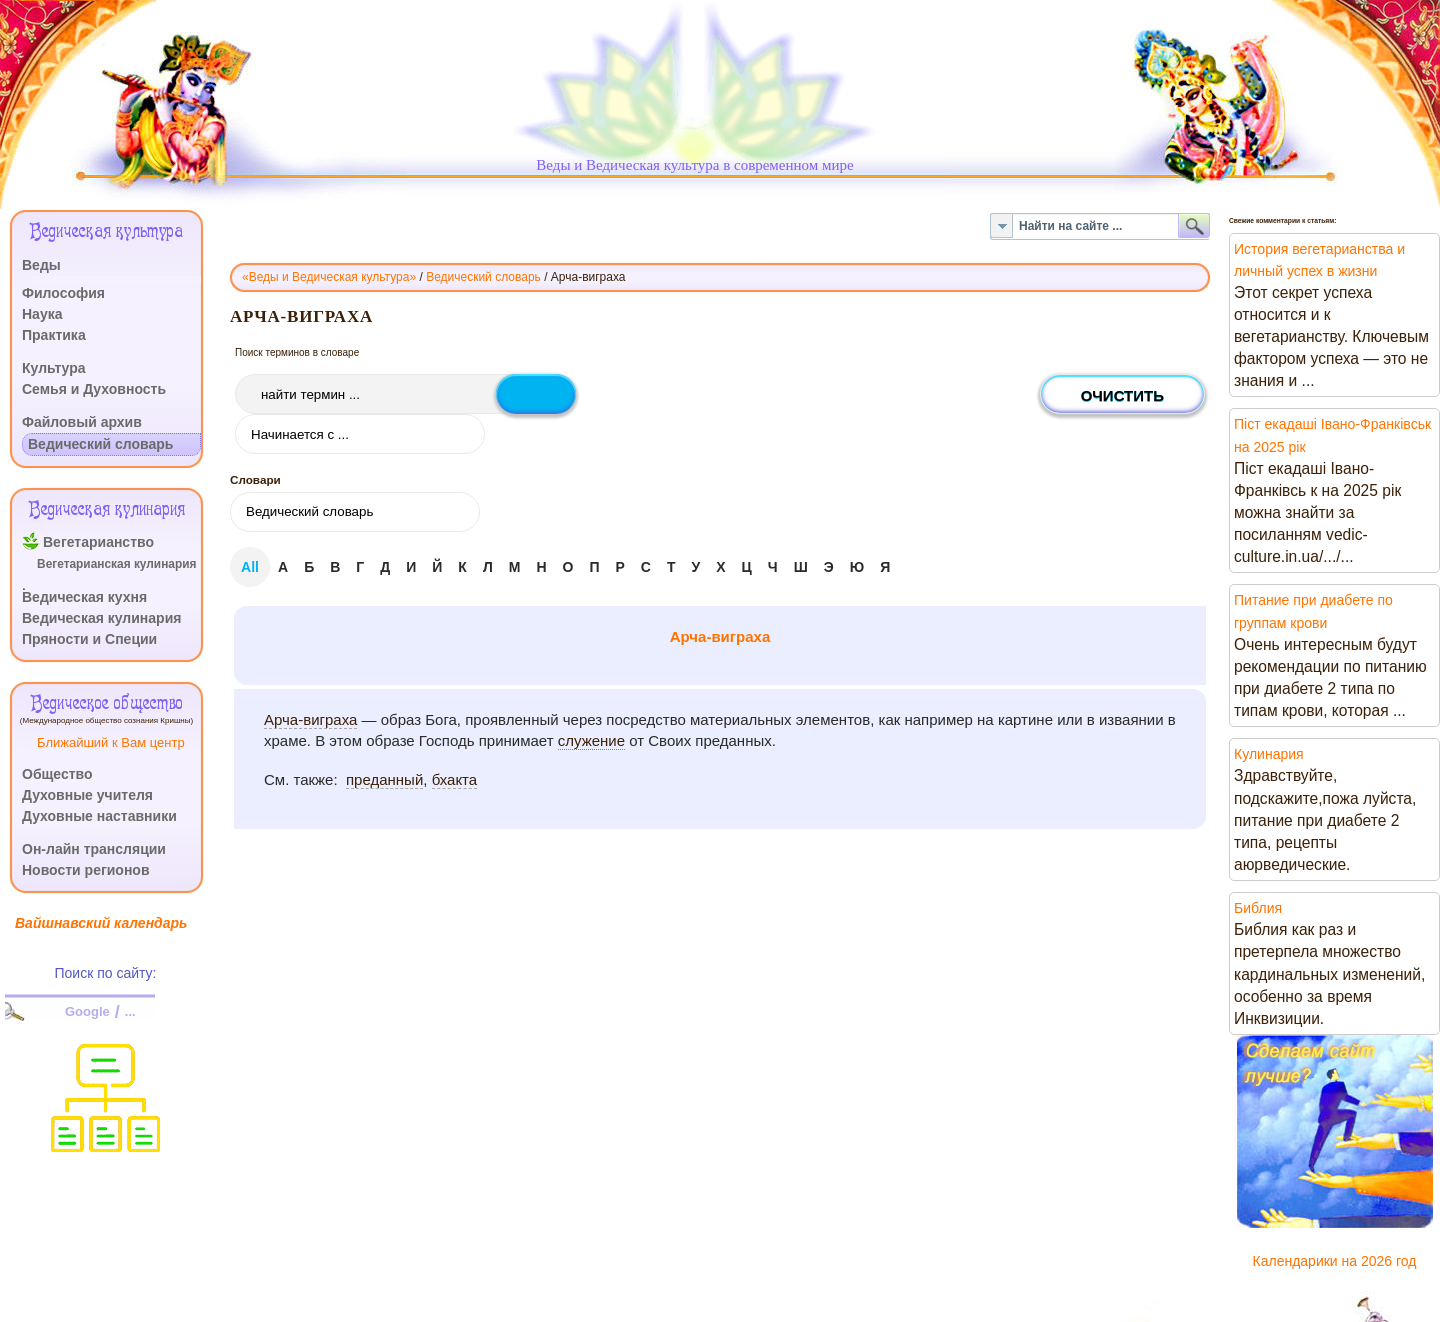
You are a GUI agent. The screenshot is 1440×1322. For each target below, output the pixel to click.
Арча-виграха (720, 636)
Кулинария (1269, 754)
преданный (384, 779)
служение (591, 740)
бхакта (455, 779)
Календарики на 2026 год (1335, 1261)
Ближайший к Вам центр (111, 742)
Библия (1258, 908)
